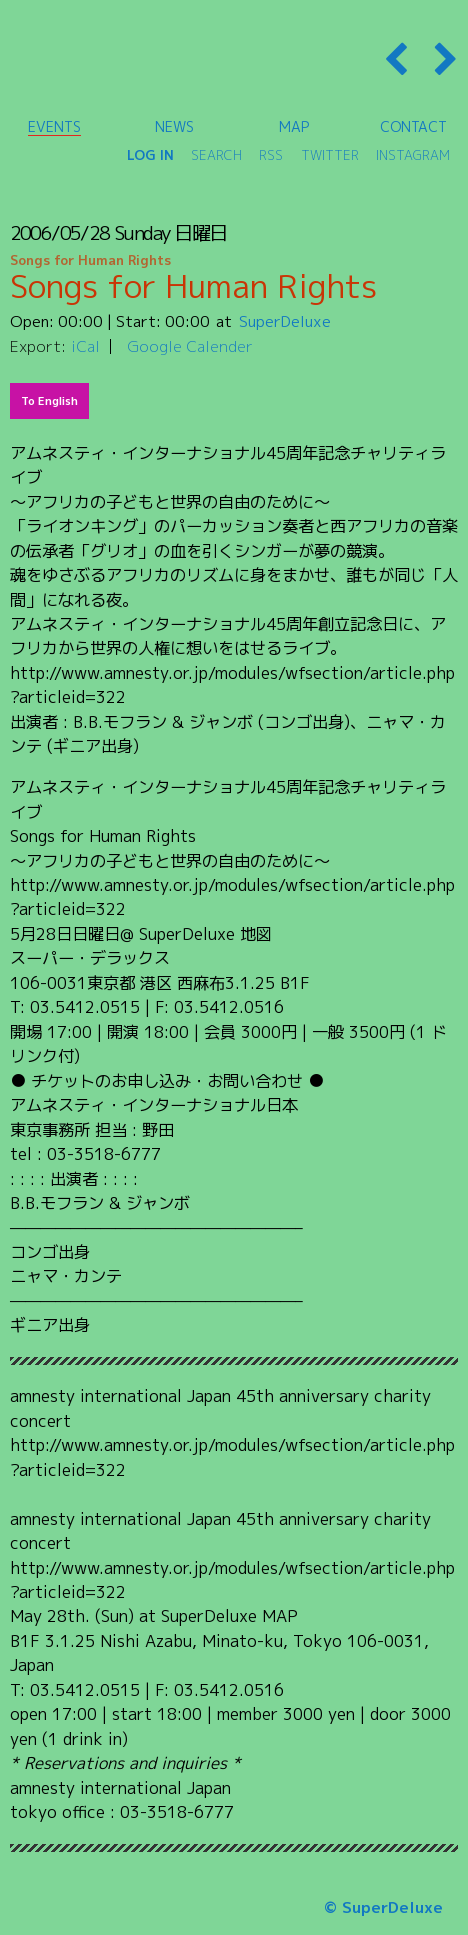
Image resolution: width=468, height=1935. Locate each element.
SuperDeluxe (285, 321)
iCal (85, 346)
